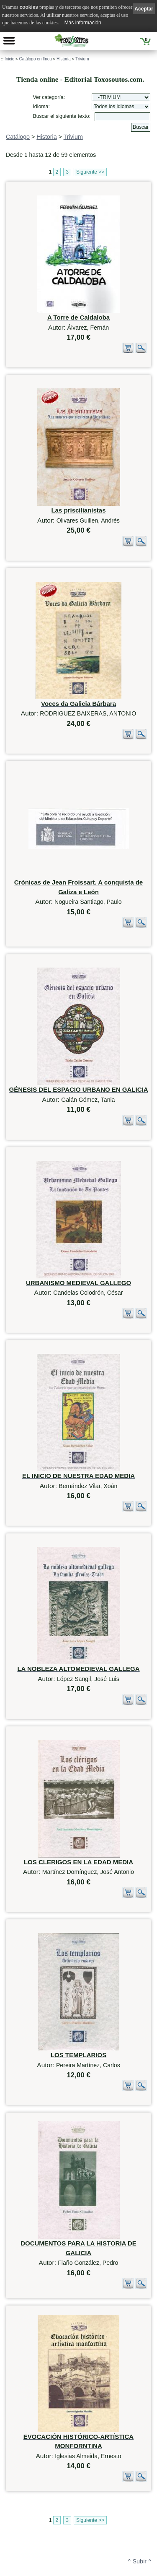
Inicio (9, 59)
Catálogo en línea (35, 59)
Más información (82, 23)
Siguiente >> (90, 172)
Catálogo (18, 136)
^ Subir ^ (139, 2455)
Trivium (82, 59)
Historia (64, 59)
